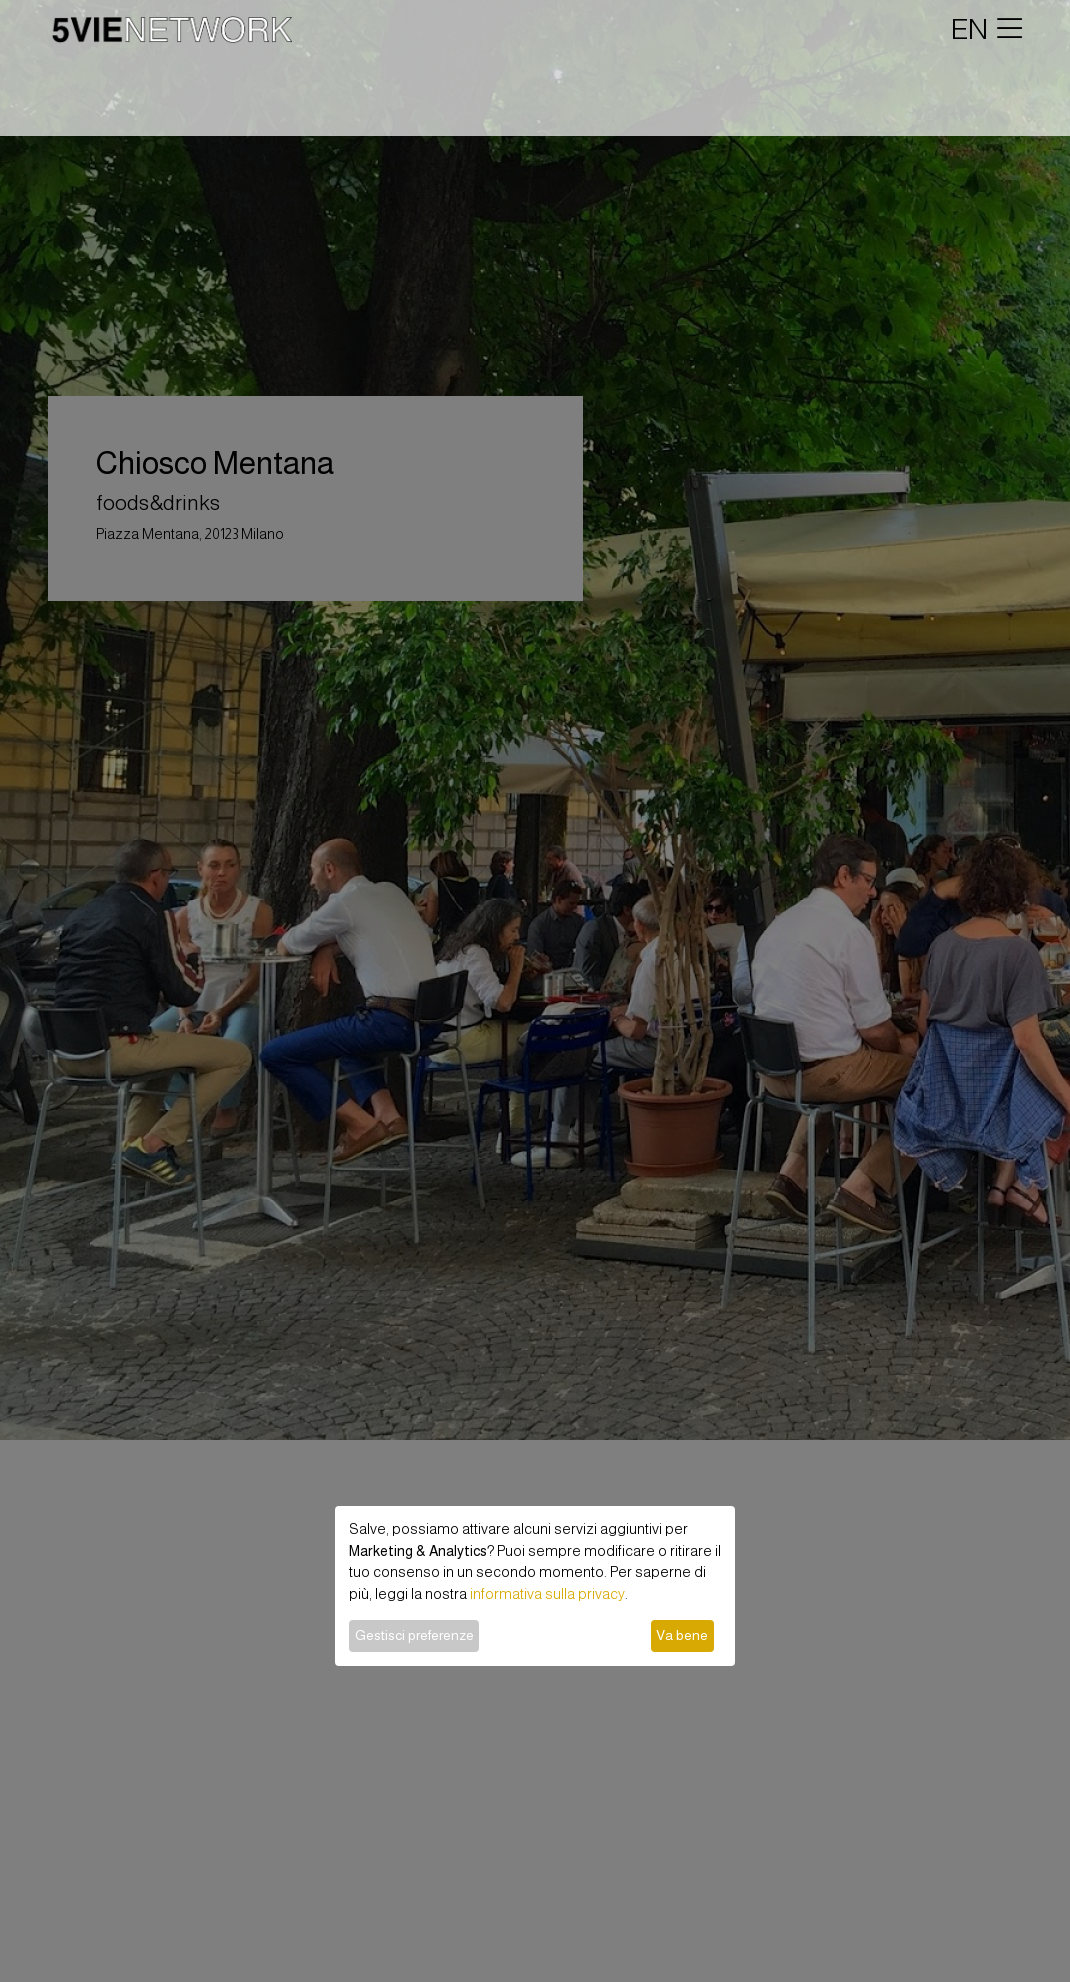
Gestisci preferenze (414, 1635)
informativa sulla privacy (547, 1594)
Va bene (682, 1635)
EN (969, 29)
